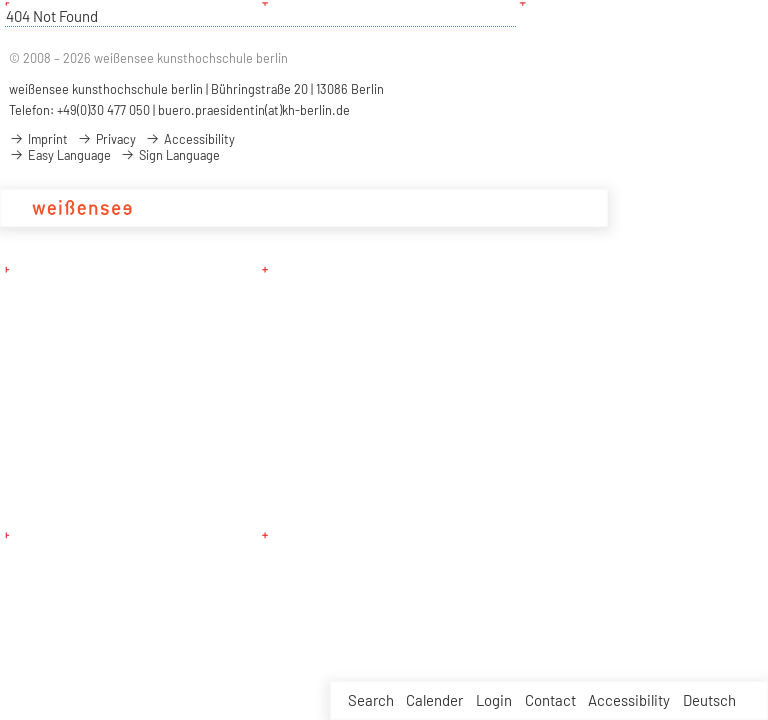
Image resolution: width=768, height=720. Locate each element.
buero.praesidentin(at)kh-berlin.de (254, 110)
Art (364, 208)
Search (371, 700)
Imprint (38, 139)
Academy (194, 208)
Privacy (106, 139)
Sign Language (170, 155)
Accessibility (629, 700)
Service (570, 209)
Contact (550, 700)
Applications (494, 208)
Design (321, 208)
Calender (434, 700)
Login (494, 700)
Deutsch (709, 700)
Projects (414, 208)
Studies (261, 208)
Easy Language (60, 155)
